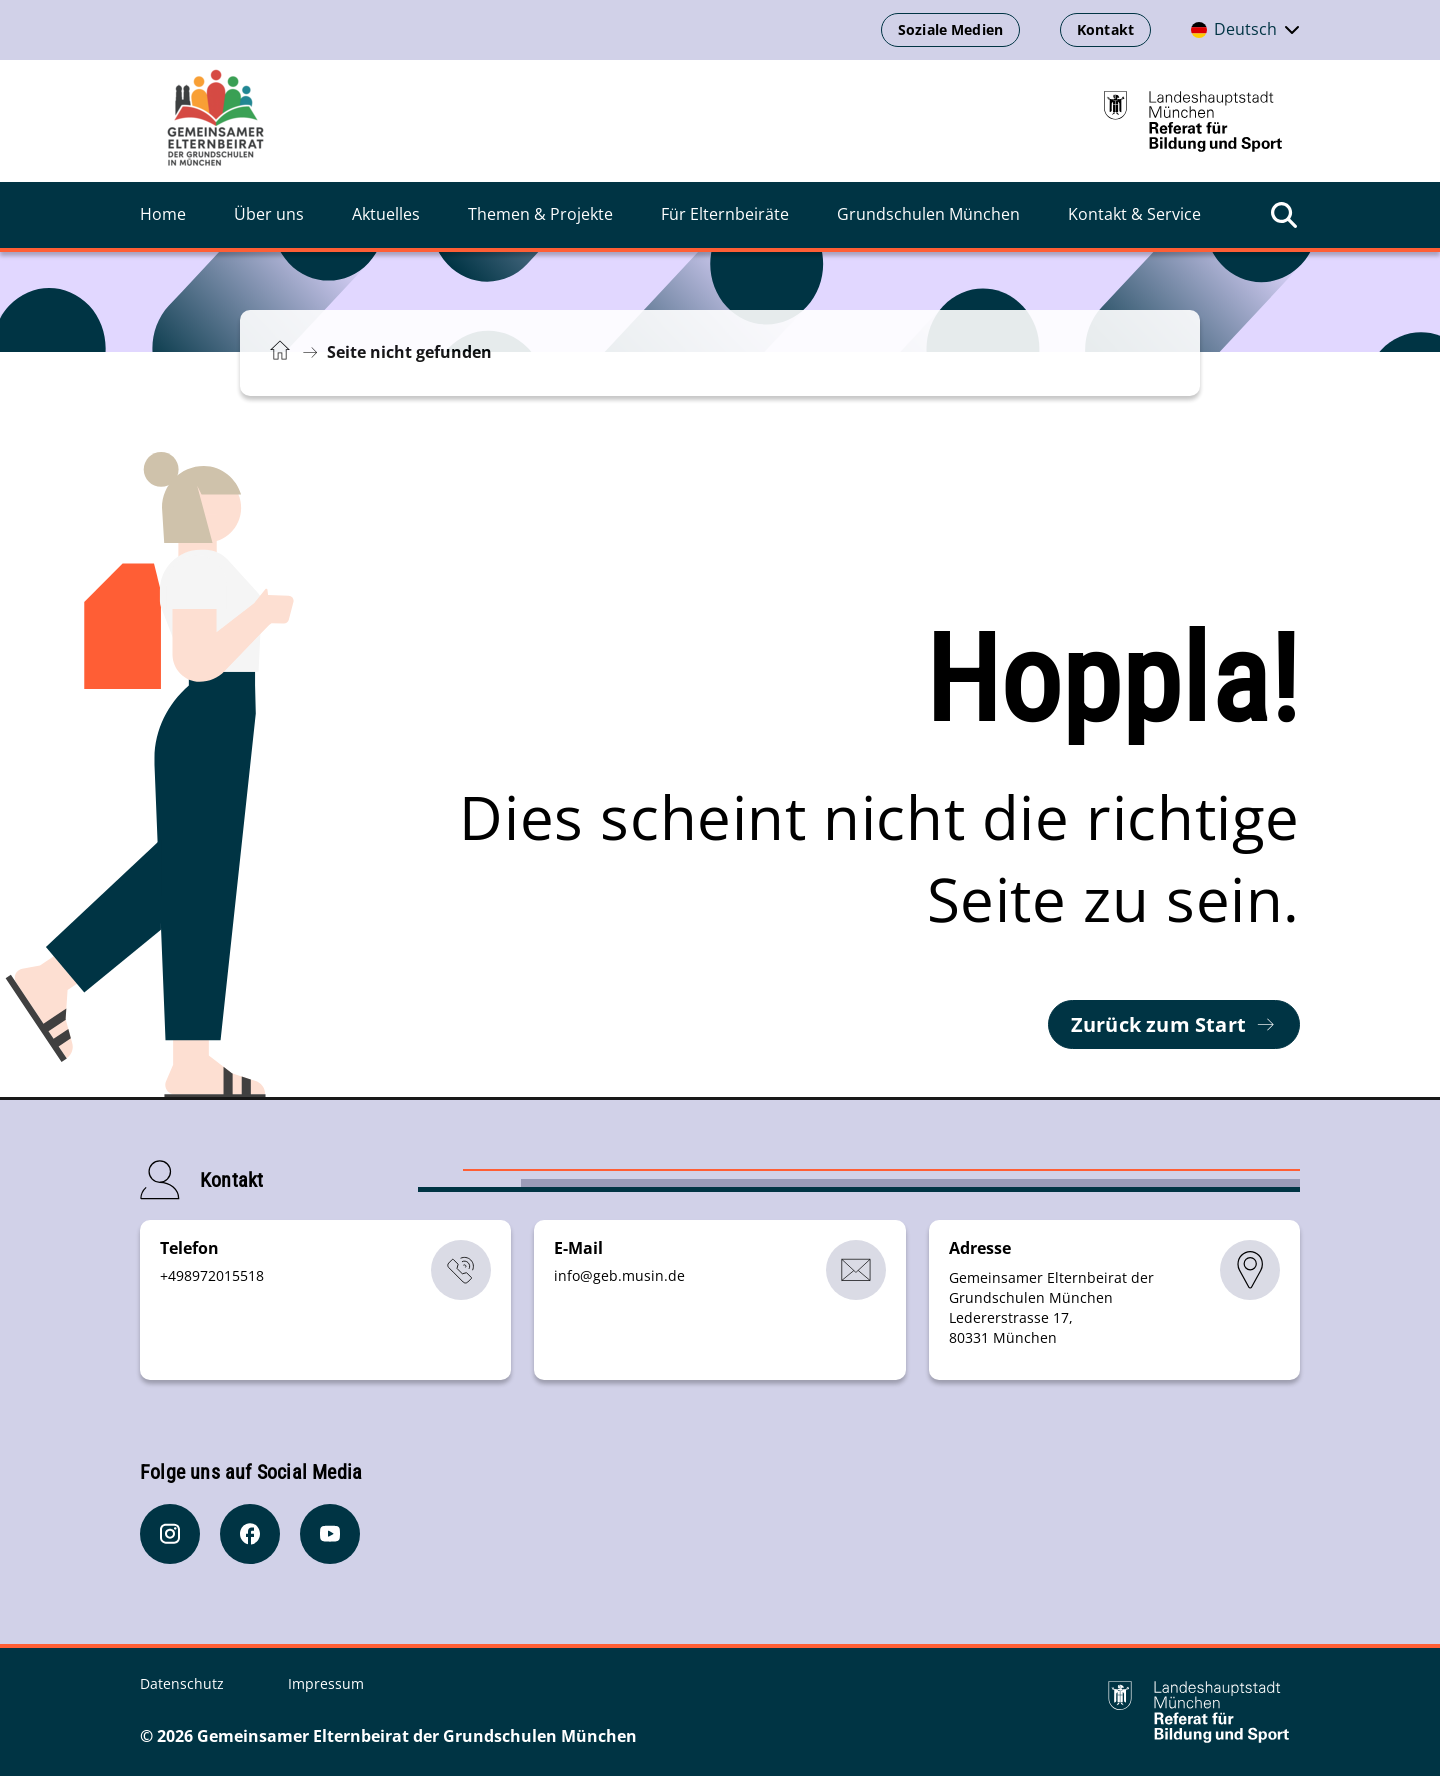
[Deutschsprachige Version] (1245, 30)
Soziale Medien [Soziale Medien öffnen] (950, 29)
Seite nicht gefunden (409, 352)
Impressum (326, 1683)
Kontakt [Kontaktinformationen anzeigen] (1105, 29)
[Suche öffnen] (1284, 215)
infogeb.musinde (619, 1275)
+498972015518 (212, 1275)
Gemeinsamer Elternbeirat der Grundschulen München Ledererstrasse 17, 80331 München (1051, 1307)
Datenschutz (184, 1683)
